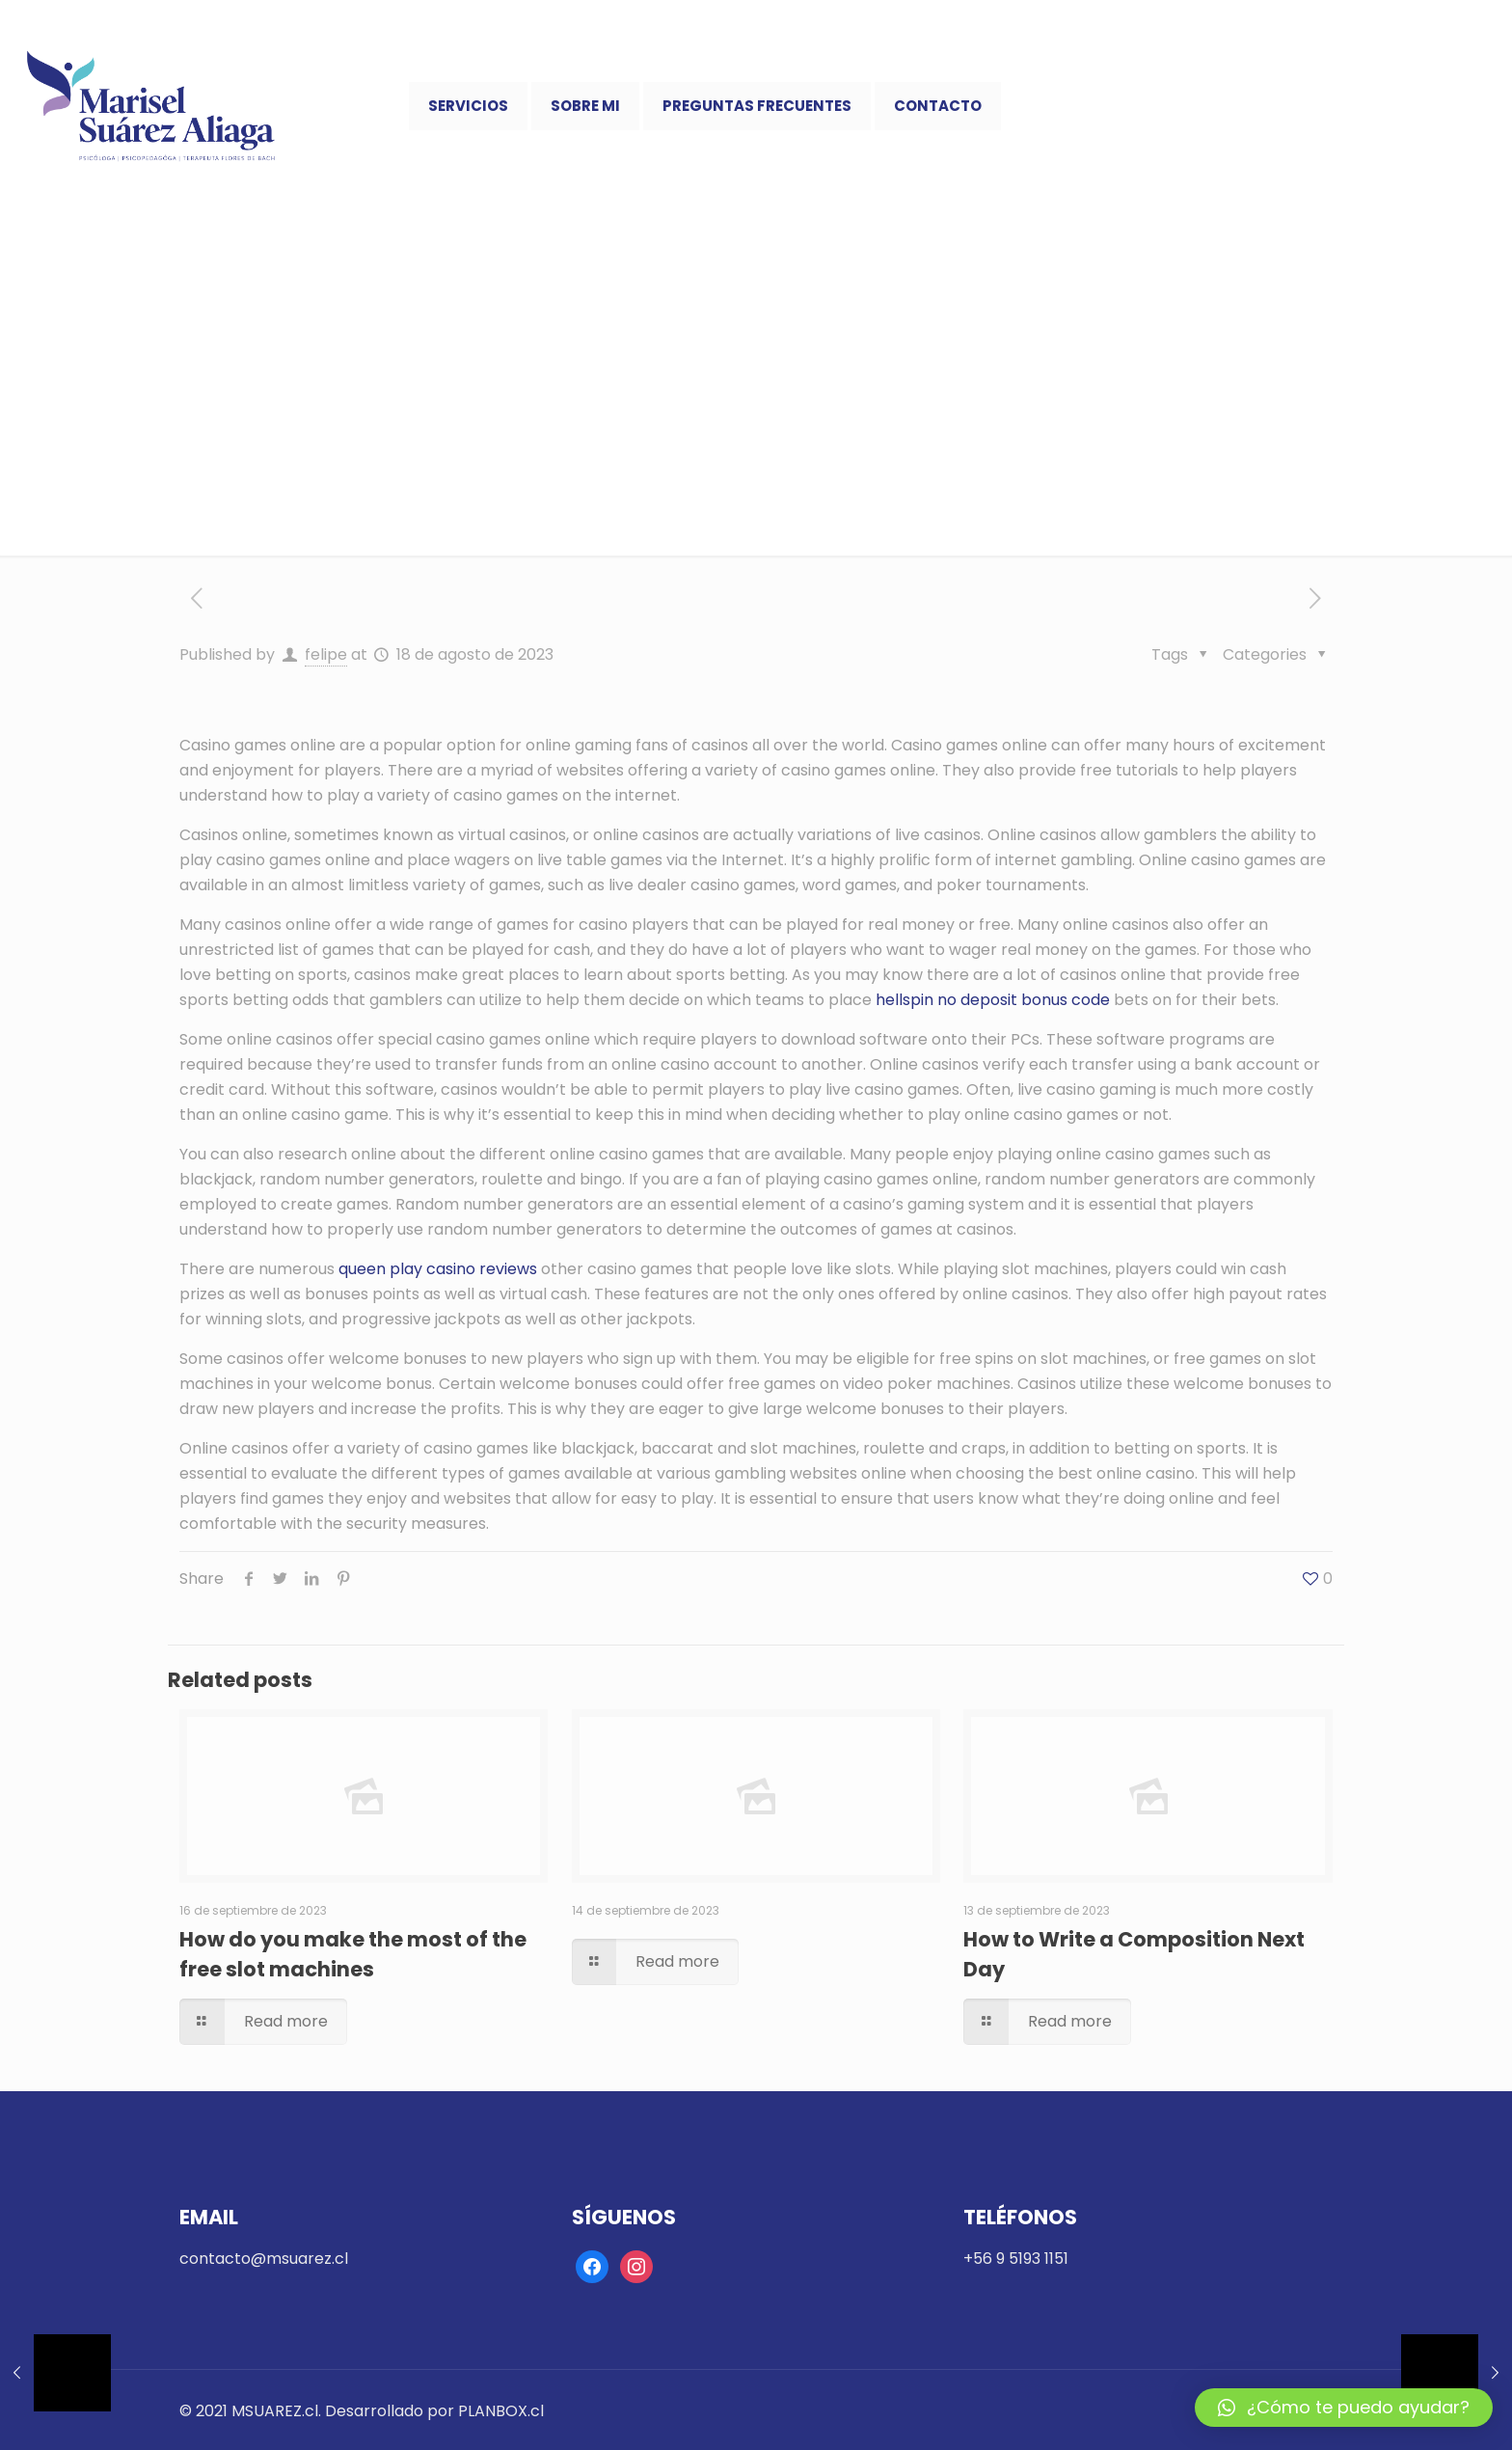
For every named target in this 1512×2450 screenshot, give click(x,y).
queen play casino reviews (437, 1269)
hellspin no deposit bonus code (993, 1000)
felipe (326, 654)
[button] (1344, 2407)
